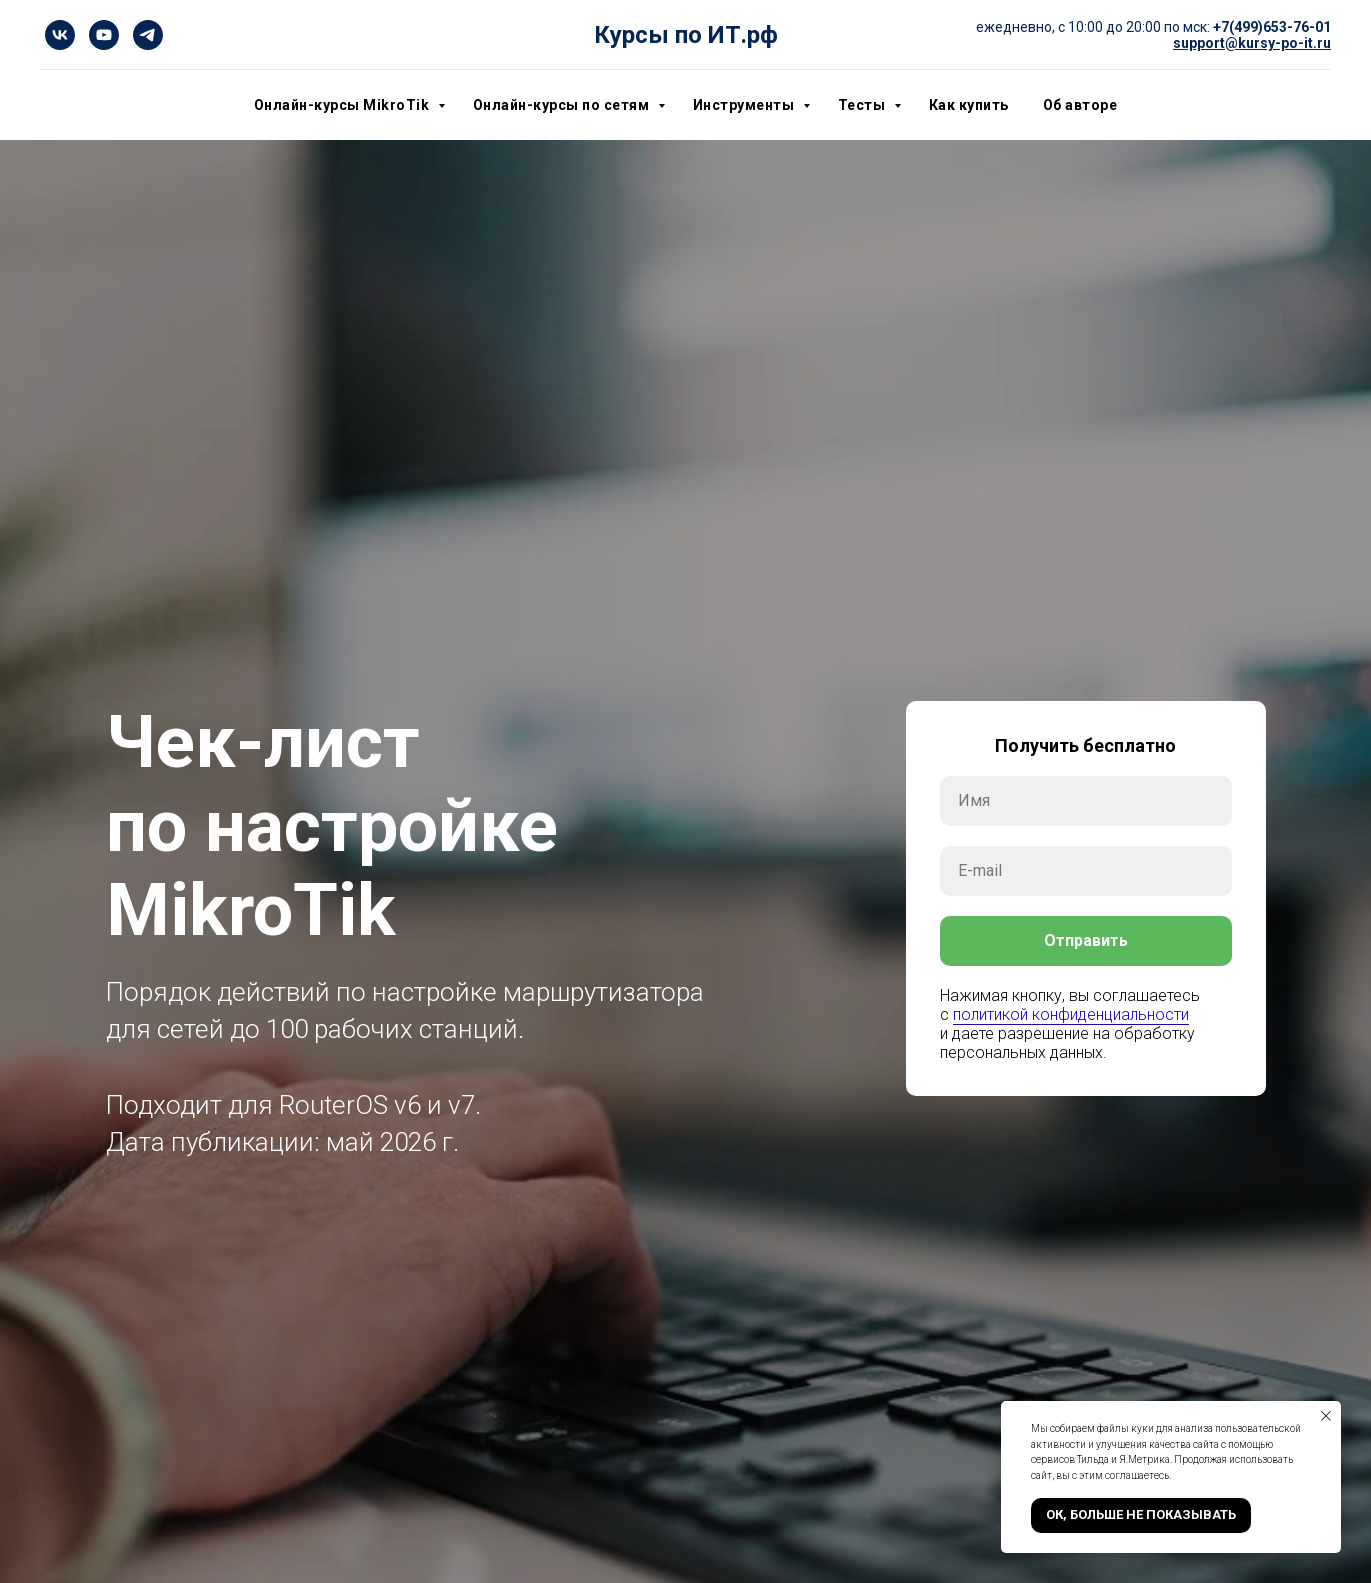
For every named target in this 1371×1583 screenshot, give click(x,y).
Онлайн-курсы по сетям (563, 105)
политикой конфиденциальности (1071, 1014)
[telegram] (148, 35)
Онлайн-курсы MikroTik (343, 105)
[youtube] (104, 35)
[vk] (60, 35)
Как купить (969, 105)
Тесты (863, 105)
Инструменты (745, 105)
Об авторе (1080, 105)
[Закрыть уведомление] (1326, 1416)
